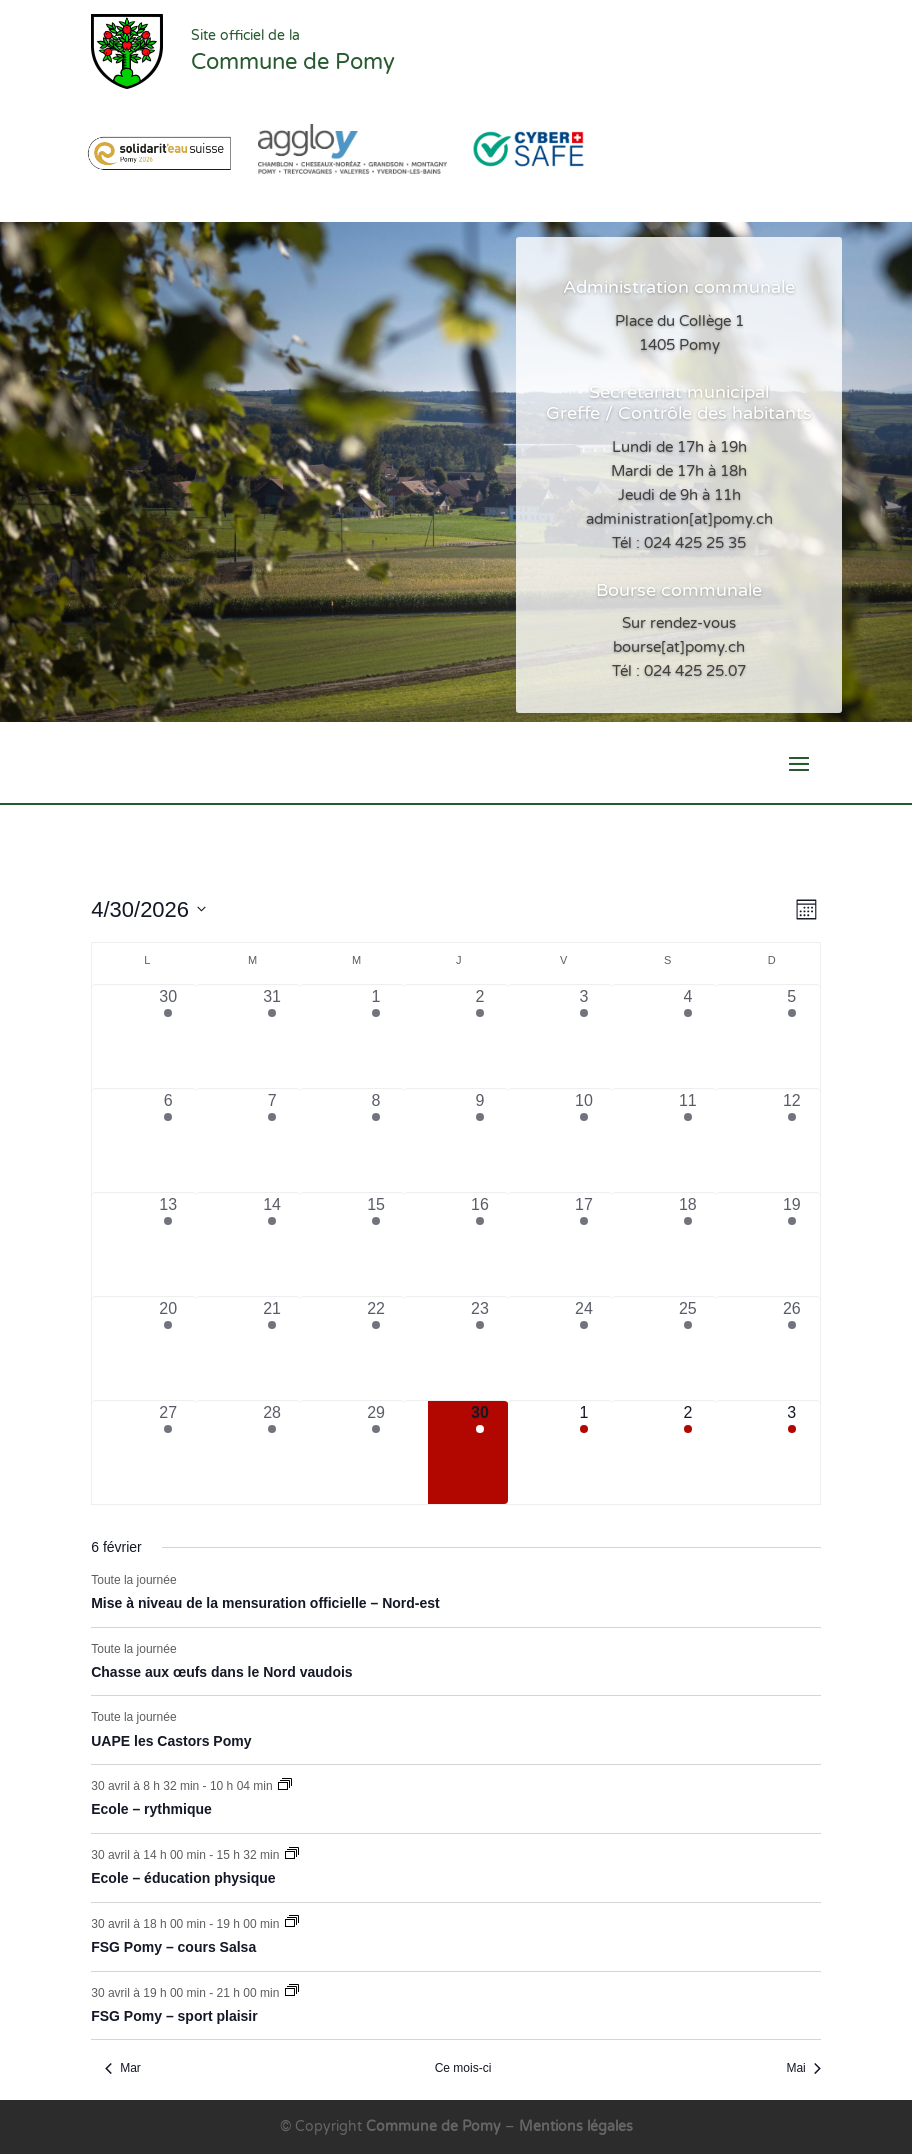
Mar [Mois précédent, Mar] (123, 2068)
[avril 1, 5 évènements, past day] (376, 1036)
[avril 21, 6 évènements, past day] (272, 1348)
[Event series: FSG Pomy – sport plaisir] (292, 1992)
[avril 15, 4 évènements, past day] (376, 1244)
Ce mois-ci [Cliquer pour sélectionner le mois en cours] (463, 2068)
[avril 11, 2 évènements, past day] (688, 1140)
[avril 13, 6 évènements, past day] (168, 1244)
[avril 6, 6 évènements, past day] (168, 1140)
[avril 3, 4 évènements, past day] (584, 1036)
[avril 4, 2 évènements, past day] (688, 1036)
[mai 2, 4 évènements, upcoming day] (688, 1452)
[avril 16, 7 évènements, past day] (480, 1244)
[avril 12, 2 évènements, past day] (792, 1140)
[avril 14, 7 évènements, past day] (272, 1244)
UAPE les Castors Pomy (171, 1741)
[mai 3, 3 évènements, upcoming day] (792, 1452)
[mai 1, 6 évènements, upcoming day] (584, 1452)
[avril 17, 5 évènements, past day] (584, 1244)
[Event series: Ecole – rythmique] (285, 1786)
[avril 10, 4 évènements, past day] (584, 1140)
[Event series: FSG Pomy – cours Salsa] (292, 1923)
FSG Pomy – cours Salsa (173, 1947)
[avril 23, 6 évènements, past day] (480, 1348)
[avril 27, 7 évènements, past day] (168, 1452)
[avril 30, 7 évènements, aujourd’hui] (480, 1452)
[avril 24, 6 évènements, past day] (584, 1348)
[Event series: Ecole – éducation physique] (292, 1855)
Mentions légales (576, 2126)
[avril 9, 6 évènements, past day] (480, 1140)
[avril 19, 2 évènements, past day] (792, 1244)
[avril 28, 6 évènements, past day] (272, 1452)
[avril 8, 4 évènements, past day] (376, 1140)
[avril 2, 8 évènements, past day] (480, 1036)
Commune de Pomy (435, 2126)
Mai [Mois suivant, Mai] (803, 2068)
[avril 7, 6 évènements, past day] (272, 1140)
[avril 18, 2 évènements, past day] (688, 1244)
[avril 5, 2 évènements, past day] (792, 1036)
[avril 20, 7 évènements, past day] (168, 1348)
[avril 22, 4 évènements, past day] (376, 1348)
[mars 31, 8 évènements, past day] (272, 1036)
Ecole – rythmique (151, 1809)
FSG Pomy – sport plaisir (174, 2016)
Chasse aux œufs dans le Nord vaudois (221, 1672)
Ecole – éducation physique (183, 1878)
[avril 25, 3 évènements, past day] (688, 1348)
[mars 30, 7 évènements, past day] (168, 1036)
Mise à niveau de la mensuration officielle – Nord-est (265, 1603)
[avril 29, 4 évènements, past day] (376, 1452)
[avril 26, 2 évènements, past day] (792, 1348)
